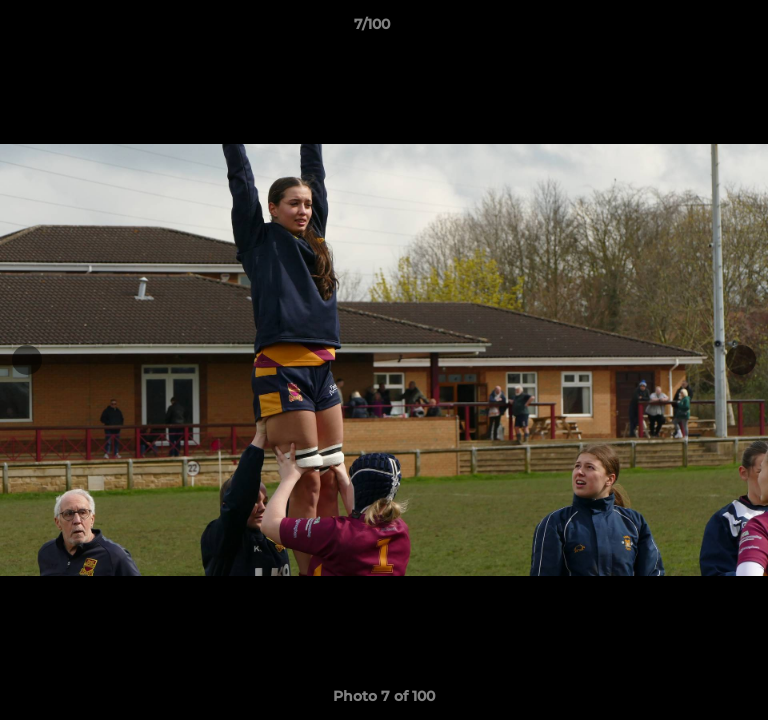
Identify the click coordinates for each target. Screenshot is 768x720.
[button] (696, 29)
